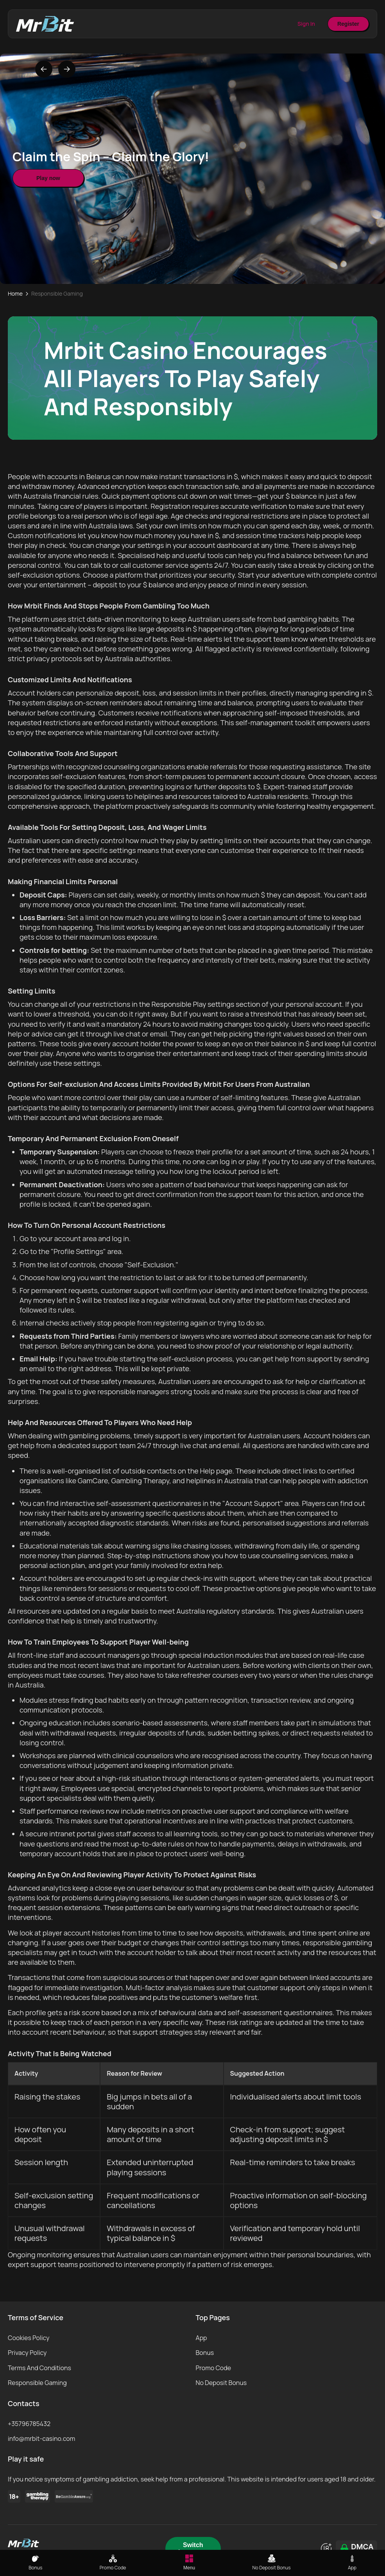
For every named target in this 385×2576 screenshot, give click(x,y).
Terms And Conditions (39, 2368)
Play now (48, 178)
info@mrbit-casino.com (41, 2438)
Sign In (306, 23)
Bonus (205, 2352)
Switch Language (193, 2548)
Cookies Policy (29, 2337)
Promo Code (213, 2368)
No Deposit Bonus (221, 2382)
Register (348, 24)
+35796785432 (29, 2423)
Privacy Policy (27, 2352)
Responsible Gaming (37, 2382)
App (201, 2337)
